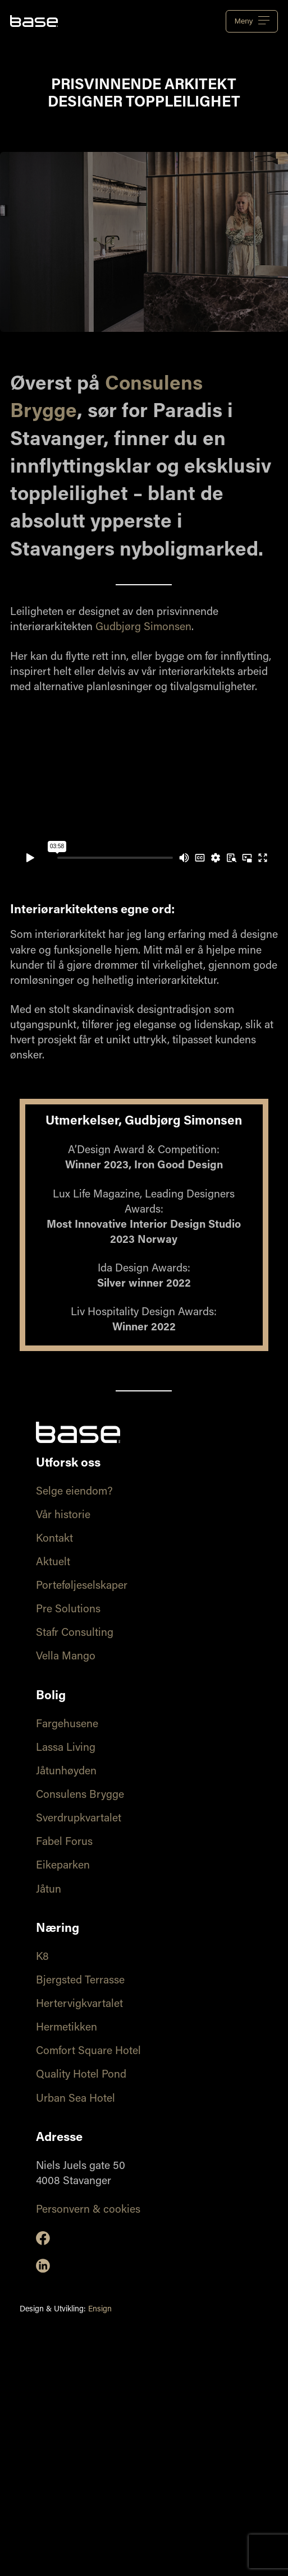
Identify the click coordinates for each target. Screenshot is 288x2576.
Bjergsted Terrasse (80, 1981)
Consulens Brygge (80, 1795)
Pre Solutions (68, 1609)
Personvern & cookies (88, 2210)
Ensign (100, 2310)
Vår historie (63, 1515)
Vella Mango (65, 1657)
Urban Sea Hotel (75, 2099)
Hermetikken (66, 2028)
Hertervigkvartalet (79, 2004)
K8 (42, 1957)
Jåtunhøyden (66, 1771)
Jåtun (48, 1890)
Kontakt (54, 1539)
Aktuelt (53, 1562)
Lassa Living (65, 1748)
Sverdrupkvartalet (78, 1819)
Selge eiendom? (74, 1492)
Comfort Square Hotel (88, 2051)
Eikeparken (63, 1866)
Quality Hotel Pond (81, 2075)
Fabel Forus (64, 1842)
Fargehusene (67, 1724)
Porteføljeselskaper (81, 1586)
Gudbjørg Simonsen (143, 627)
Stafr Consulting (74, 1633)
